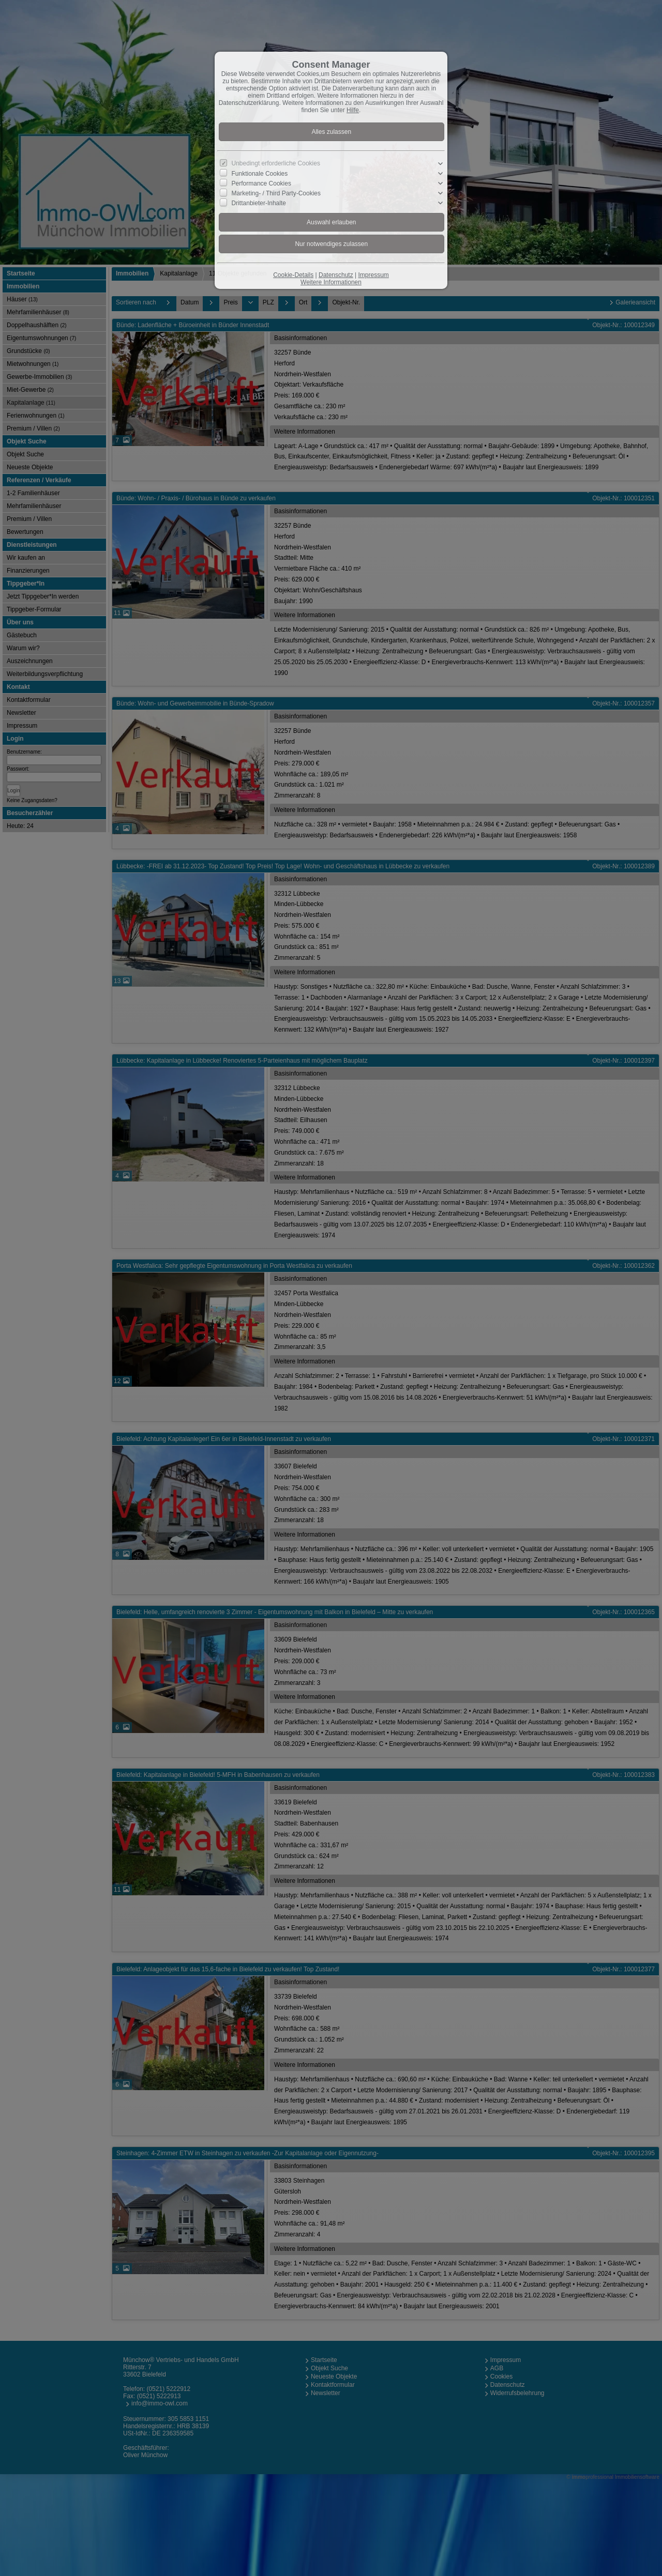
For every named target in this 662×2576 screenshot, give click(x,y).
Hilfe (353, 110)
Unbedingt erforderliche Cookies (276, 163)
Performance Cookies (261, 183)
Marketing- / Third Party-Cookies (276, 193)
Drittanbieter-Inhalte (259, 203)
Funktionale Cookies (260, 173)
